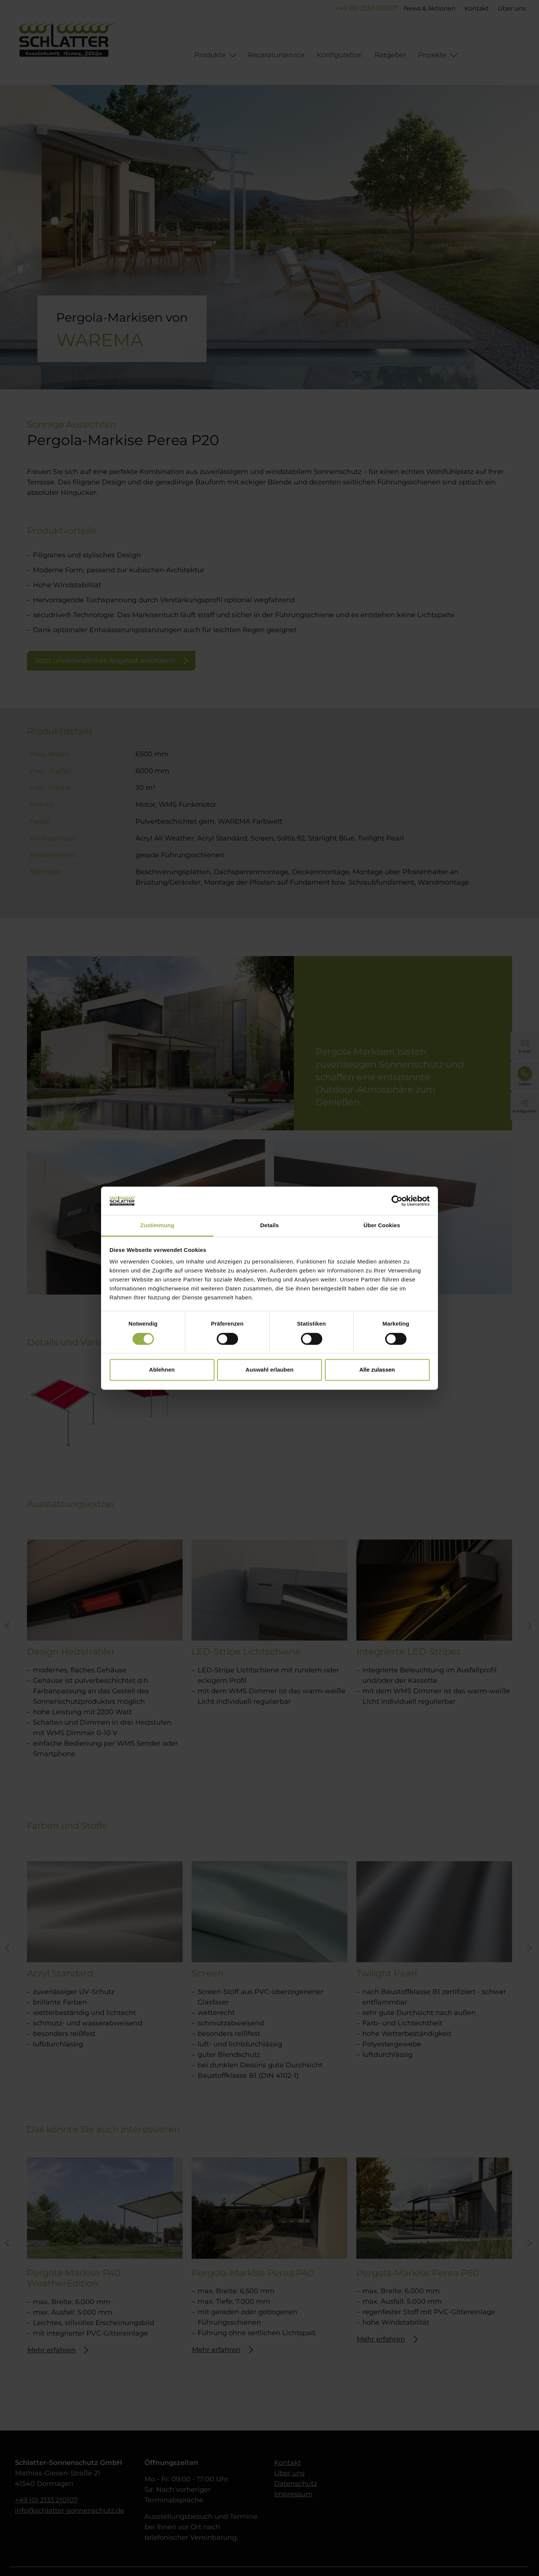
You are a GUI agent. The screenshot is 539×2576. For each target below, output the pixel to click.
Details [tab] (269, 1225)
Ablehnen (161, 1370)
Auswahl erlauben (269, 1370)
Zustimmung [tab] (157, 1225)
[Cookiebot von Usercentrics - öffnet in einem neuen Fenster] (397, 1200)
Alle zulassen (377, 1370)
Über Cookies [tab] (381, 1225)
